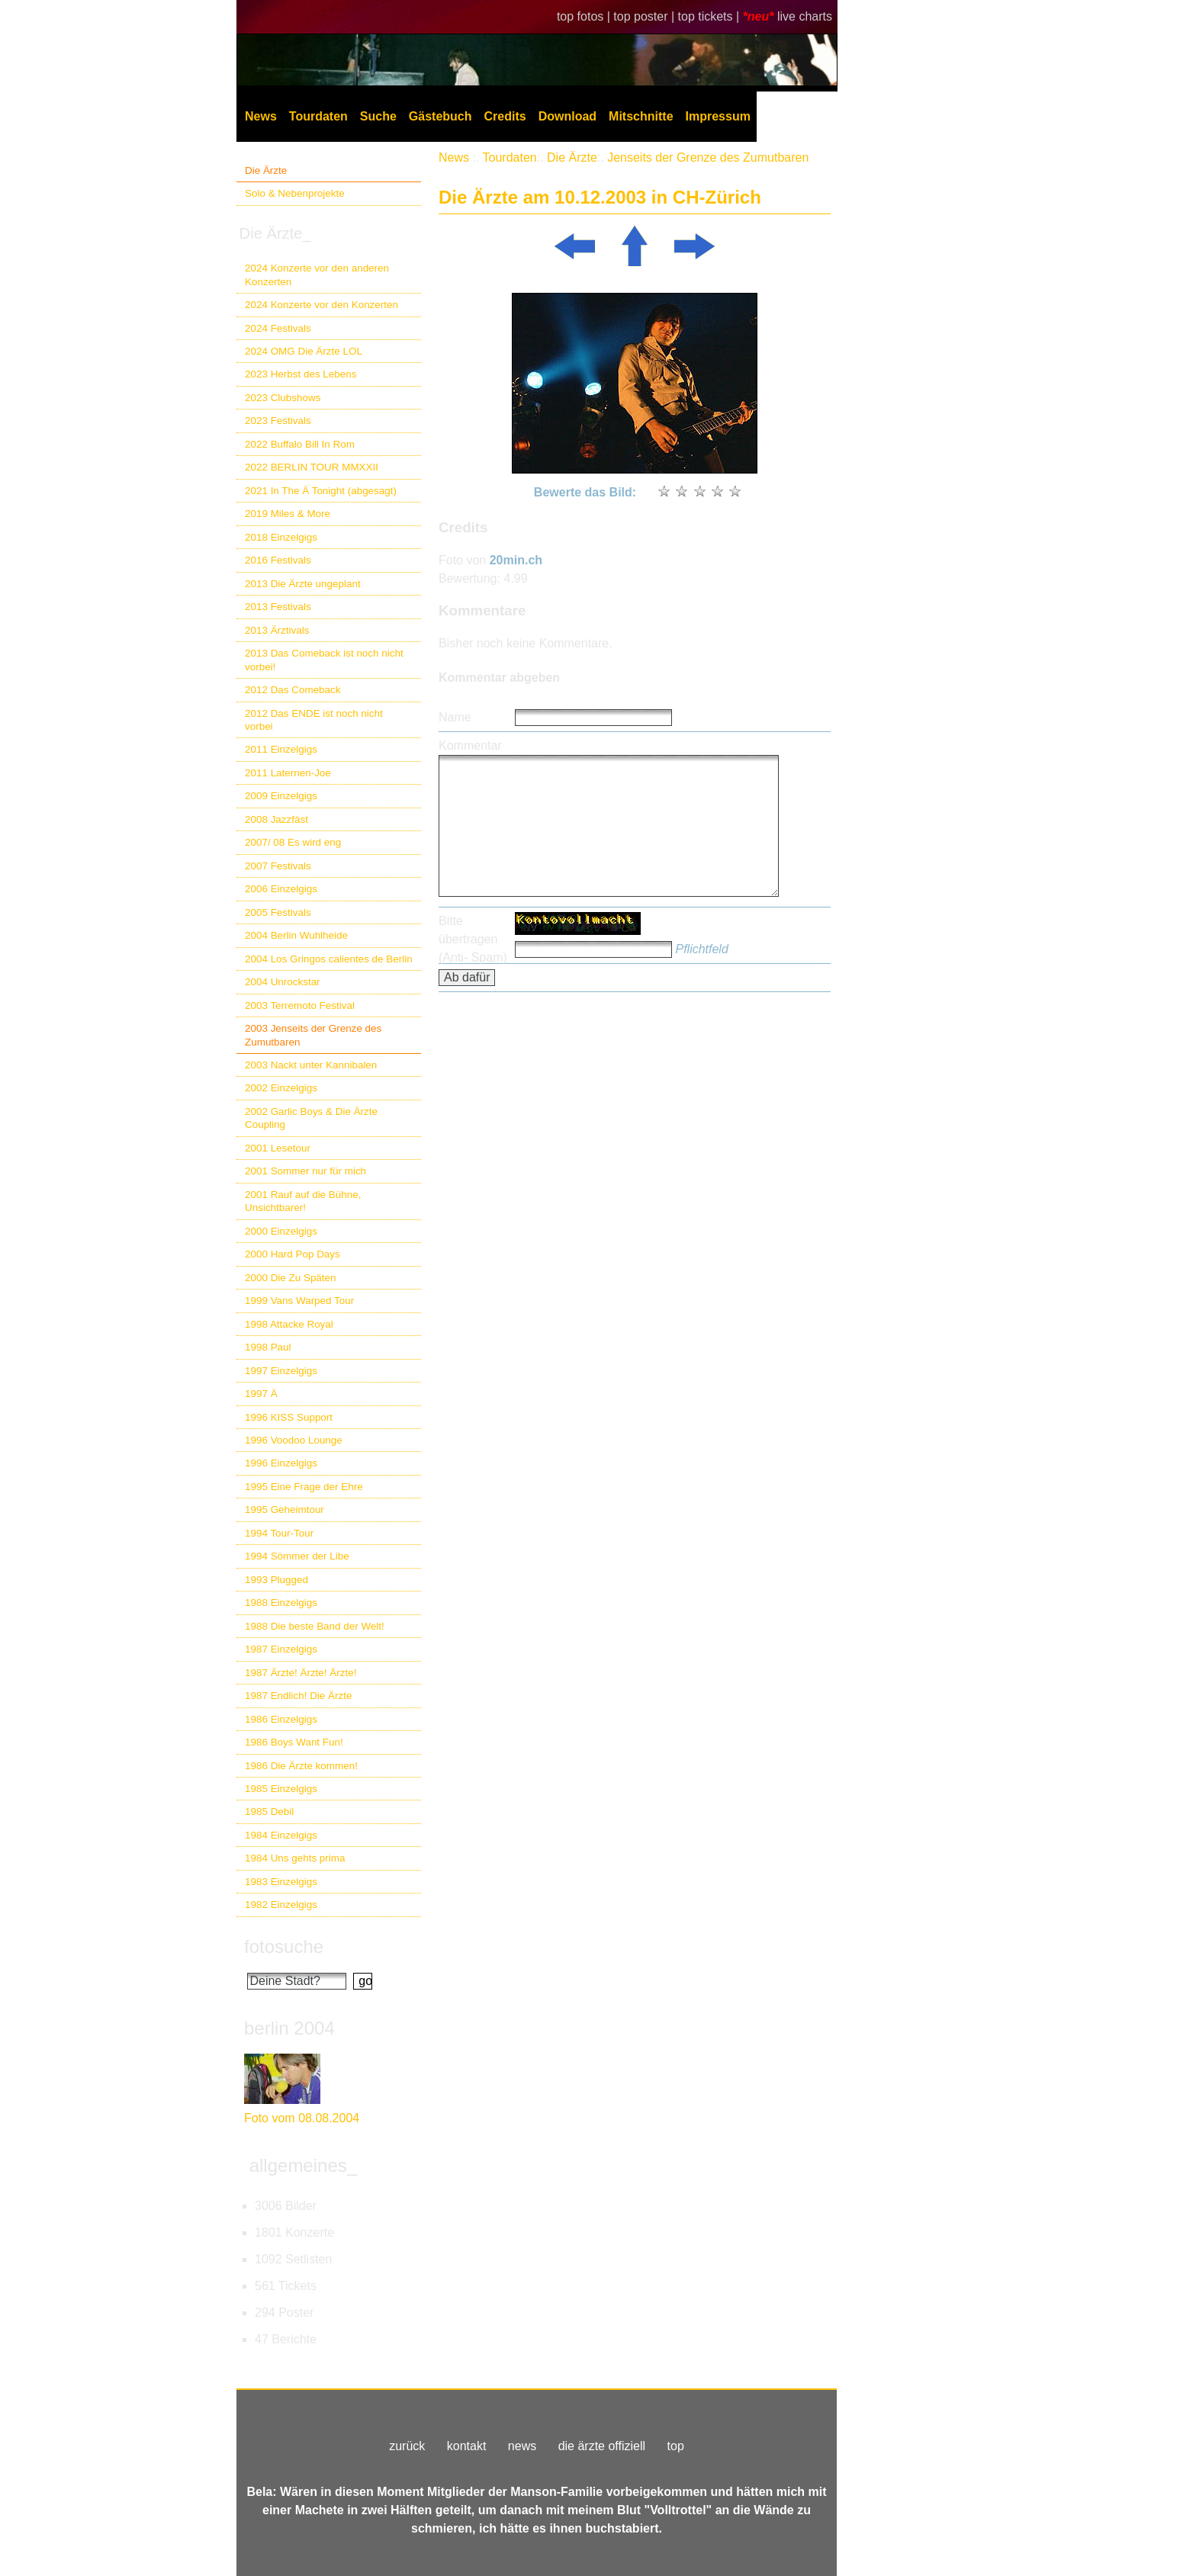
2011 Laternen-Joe (288, 773)
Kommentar (470, 745)
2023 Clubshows (282, 397)
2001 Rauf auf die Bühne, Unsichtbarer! (303, 1201)
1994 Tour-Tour (279, 1533)
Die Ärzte (266, 170)
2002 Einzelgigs (281, 1088)
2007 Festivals (278, 866)
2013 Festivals (278, 606)
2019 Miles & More (287, 513)
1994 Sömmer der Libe (297, 1556)
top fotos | (585, 16)
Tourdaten (318, 116)
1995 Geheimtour (284, 1509)
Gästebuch (440, 116)
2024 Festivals (278, 328)
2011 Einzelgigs (281, 749)
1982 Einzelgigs (281, 1904)
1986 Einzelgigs (281, 1719)
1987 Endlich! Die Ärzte (298, 1695)
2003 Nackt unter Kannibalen (311, 1065)
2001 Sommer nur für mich (305, 1171)
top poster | (645, 16)
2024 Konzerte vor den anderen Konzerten (317, 274)
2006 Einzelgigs (281, 889)
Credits (505, 116)
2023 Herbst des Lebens (300, 374)
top (675, 2445)
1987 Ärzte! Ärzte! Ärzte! (300, 1672)
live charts (804, 16)
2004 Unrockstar (282, 982)
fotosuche (283, 1946)
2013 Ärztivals (277, 630)
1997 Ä (261, 1393)
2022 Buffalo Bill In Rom (300, 444)
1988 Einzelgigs (281, 1602)
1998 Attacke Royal (289, 1324)
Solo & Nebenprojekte (295, 193)
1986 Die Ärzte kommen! (301, 1765)
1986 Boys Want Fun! (294, 1742)
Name (455, 717)
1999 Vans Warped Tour (299, 1300)
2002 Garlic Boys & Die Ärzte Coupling (311, 1118)
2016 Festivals (278, 560)
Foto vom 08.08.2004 (301, 2118)
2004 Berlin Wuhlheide (296, 935)
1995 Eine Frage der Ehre (304, 1486)
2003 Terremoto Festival (300, 1005)
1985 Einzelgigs (281, 1788)
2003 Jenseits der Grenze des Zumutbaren (313, 1035)
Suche (378, 116)
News (261, 116)
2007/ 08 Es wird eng (293, 842)
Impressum (718, 116)
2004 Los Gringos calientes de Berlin (329, 959)
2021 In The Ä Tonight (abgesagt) (321, 490)
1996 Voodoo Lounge (293, 1440)
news (522, 2445)
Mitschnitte (641, 116)
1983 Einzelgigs (281, 1881)
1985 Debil (269, 1811)
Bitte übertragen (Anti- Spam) (473, 939)
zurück (407, 2445)
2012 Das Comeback (293, 689)
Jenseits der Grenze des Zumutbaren (708, 157)
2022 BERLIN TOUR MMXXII (311, 467)
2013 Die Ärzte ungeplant (303, 583)
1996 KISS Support (289, 1417)
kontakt (467, 2445)
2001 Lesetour (277, 1148)
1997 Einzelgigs (281, 1370)
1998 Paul (268, 1347)
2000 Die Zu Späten (290, 1277)
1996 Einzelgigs (281, 1463)
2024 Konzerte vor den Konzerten (321, 304)
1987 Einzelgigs (281, 1649)
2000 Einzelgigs (281, 1231)
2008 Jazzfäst (276, 819)
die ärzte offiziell (601, 2445)
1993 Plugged (276, 1579)
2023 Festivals (278, 420)
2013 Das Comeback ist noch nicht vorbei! (324, 659)
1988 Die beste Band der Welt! (314, 1626)
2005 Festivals (278, 912)
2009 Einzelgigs (281, 795)
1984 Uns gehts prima (295, 1858)
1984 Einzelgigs (281, 1835)
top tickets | (710, 16)
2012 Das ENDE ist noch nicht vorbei (314, 720)
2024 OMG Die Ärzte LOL (303, 351)
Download (567, 116)
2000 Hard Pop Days (292, 1254)
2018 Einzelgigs (281, 537)
